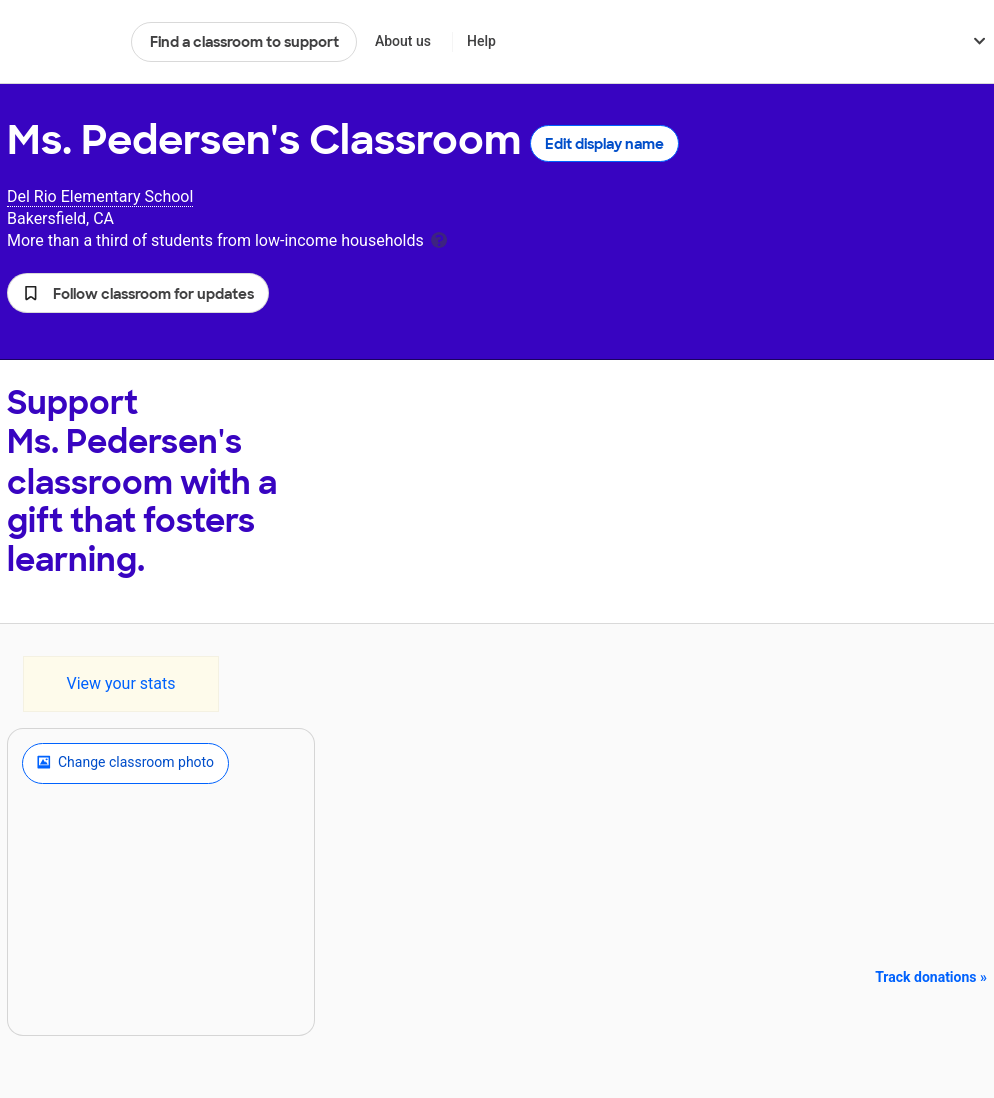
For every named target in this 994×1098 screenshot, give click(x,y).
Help (481, 41)
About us (403, 41)
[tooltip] (439, 238)
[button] (138, 293)
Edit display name (604, 144)
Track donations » (931, 977)
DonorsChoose (60, 42)
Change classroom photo (125, 763)
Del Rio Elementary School (100, 196)
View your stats (120, 683)
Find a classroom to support (244, 42)
